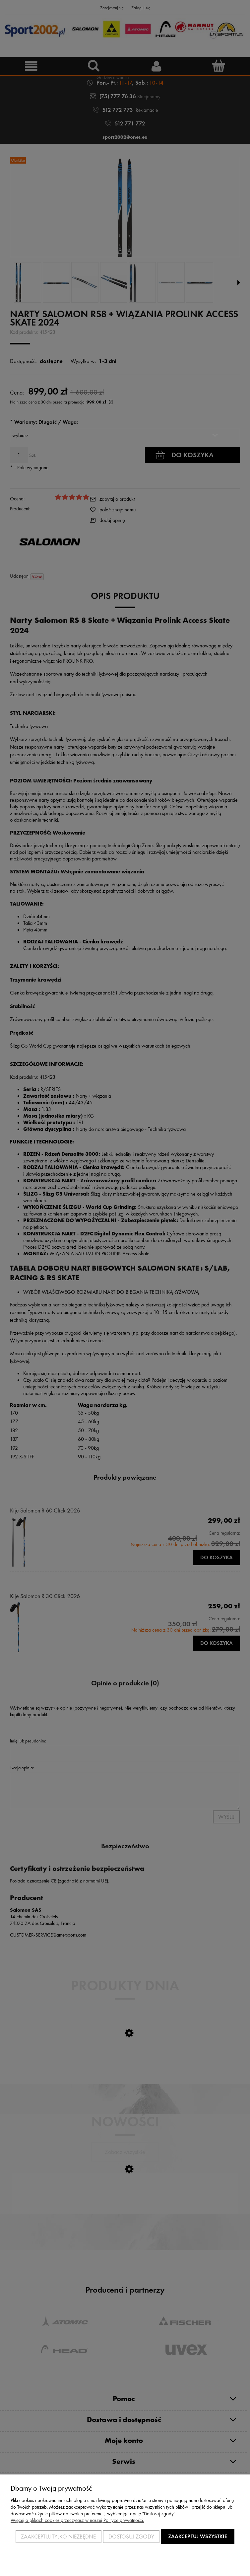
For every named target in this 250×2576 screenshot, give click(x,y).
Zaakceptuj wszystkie (197, 2536)
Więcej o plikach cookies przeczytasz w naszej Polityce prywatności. (77, 2520)
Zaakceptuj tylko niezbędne (58, 2536)
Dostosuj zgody (131, 2536)
